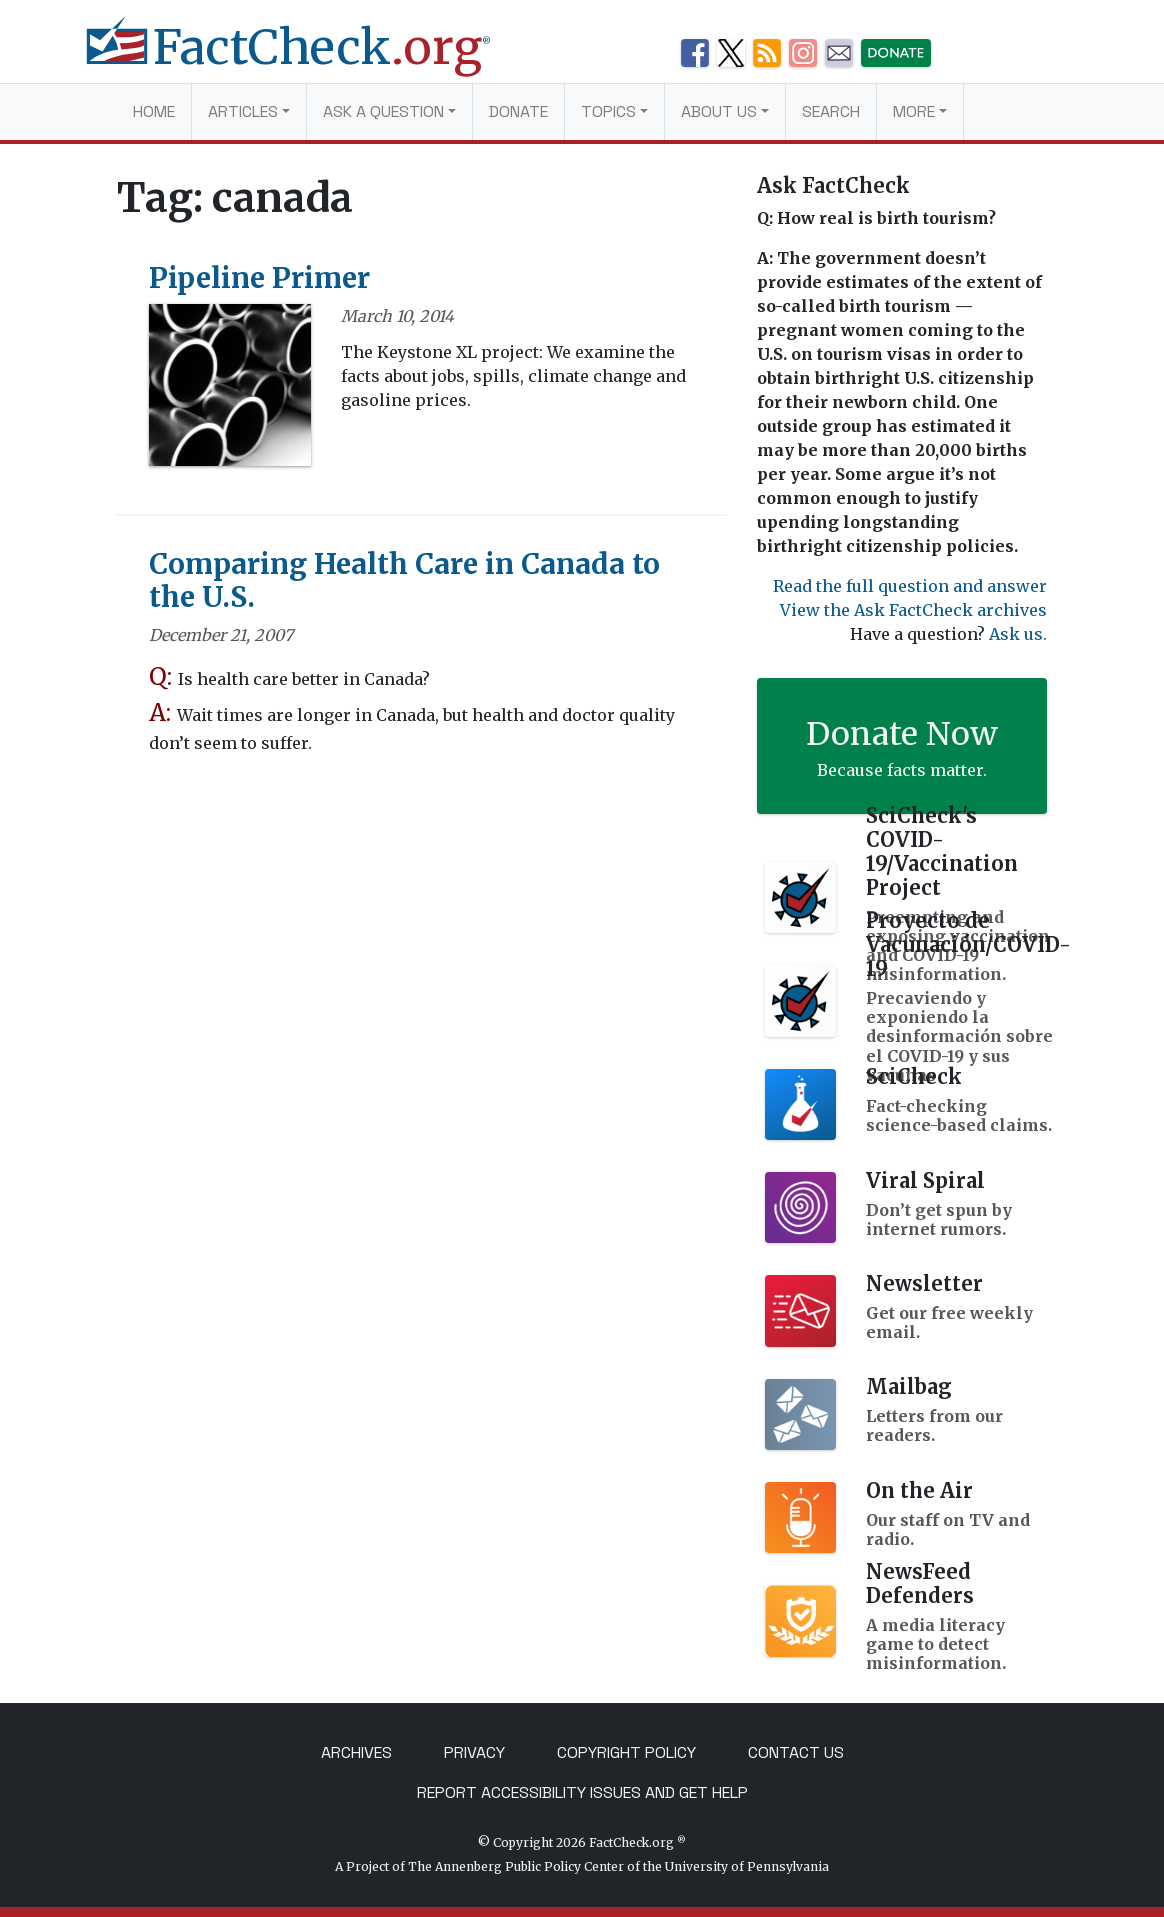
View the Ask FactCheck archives (913, 610)
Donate (518, 111)
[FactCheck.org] (304, 58)
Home (154, 111)
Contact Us (796, 1752)
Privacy (474, 1752)
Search (831, 111)
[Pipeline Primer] (230, 391)
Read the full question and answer (910, 586)
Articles (243, 111)
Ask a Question (383, 111)
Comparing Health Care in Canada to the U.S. (404, 581)
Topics (608, 111)
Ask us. (1018, 634)
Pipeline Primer (259, 278)
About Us (719, 111)
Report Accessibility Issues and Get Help (582, 1792)
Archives (356, 1752)
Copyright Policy (626, 1752)
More (914, 111)
